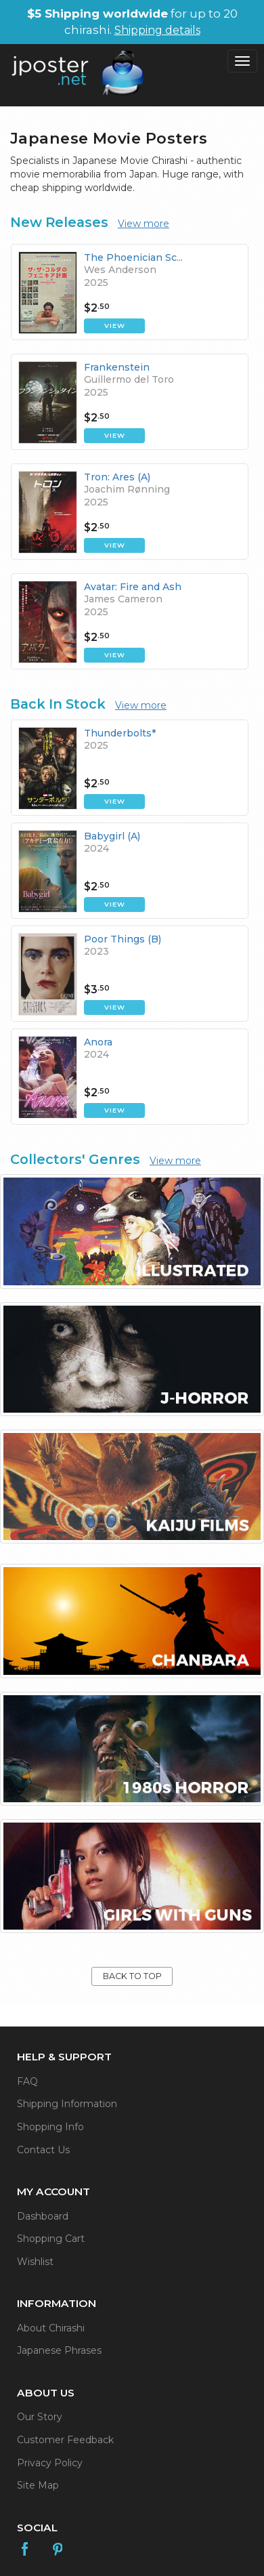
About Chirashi (51, 2328)
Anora (98, 1042)
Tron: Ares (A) (117, 477)
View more (143, 223)
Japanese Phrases (59, 2350)
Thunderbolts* (120, 733)
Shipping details (157, 30)
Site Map (38, 2485)
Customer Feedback (65, 2440)
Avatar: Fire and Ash (132, 587)
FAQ (27, 2081)
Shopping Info (50, 2127)
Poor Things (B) (122, 939)
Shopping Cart (51, 2238)
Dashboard (42, 2216)
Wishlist (35, 2262)
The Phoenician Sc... (133, 257)
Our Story (39, 2417)
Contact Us (43, 2150)
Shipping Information (67, 2104)
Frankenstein (117, 367)
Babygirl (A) (112, 836)
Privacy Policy (50, 2463)
